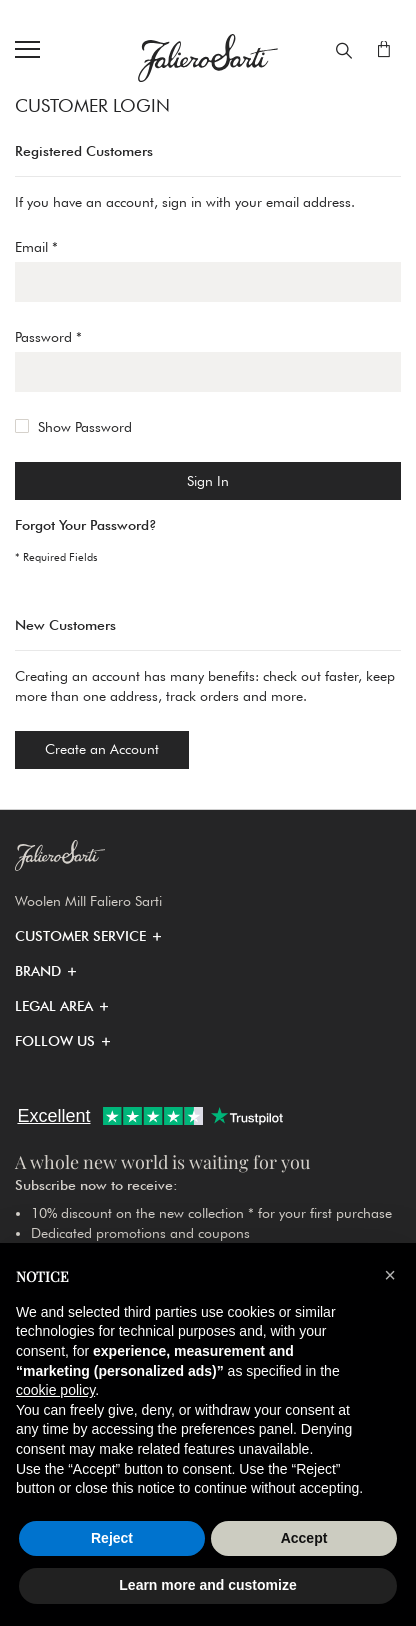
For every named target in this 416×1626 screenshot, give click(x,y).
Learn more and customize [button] (207, 1585)
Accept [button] (304, 1538)
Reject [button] (112, 1538)
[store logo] (208, 58)
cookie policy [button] (55, 1390)
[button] (80, 936)
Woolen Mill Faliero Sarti (88, 901)
